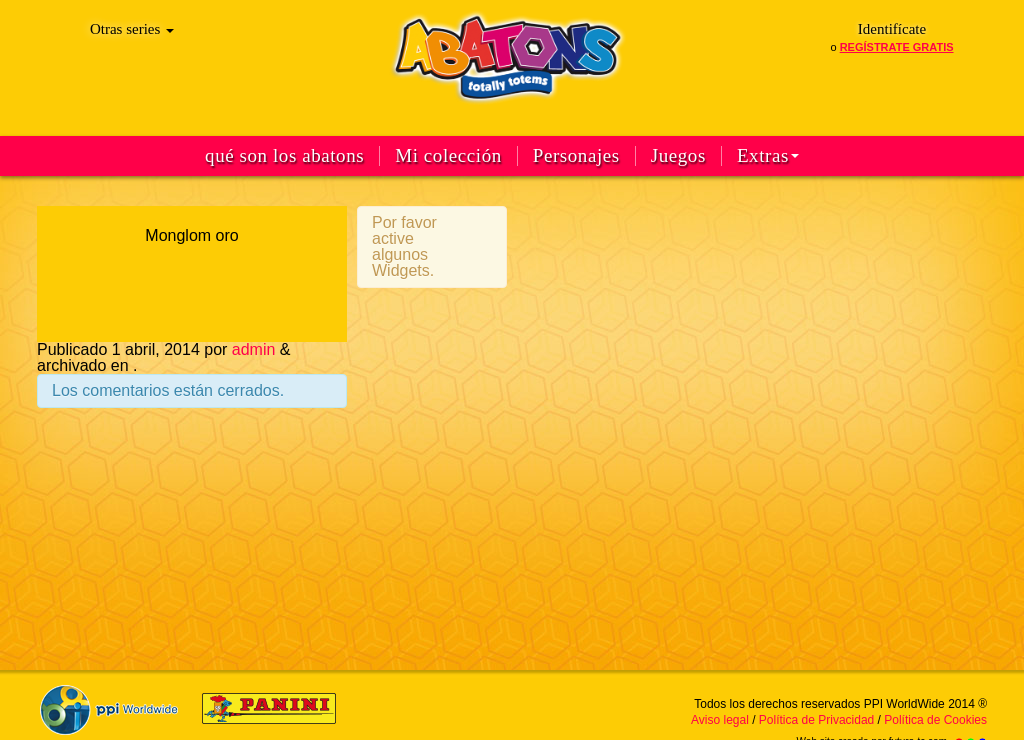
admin (254, 349)
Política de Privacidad (816, 720)
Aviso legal (720, 720)
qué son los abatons (284, 156)
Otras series (132, 29)
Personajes (576, 156)
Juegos (678, 156)
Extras (768, 156)
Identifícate (892, 29)
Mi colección (448, 156)
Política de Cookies (935, 720)
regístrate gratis (897, 47)
